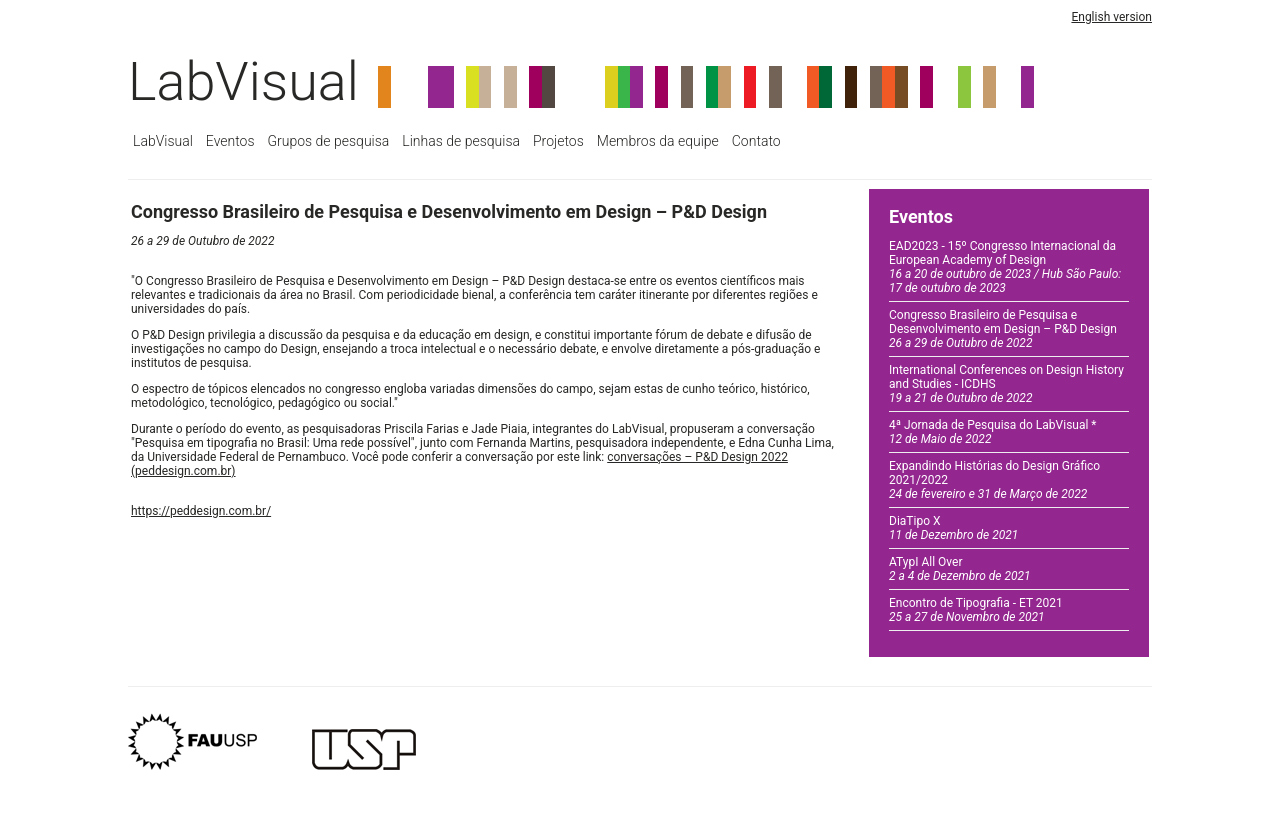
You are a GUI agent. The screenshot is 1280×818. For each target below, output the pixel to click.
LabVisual (243, 81)
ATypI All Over (960, 569)
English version (1111, 17)
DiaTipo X (953, 528)
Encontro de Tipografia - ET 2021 (976, 610)
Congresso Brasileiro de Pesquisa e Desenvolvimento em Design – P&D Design (1003, 329)
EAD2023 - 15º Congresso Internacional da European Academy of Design (1005, 267)
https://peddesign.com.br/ (201, 511)
